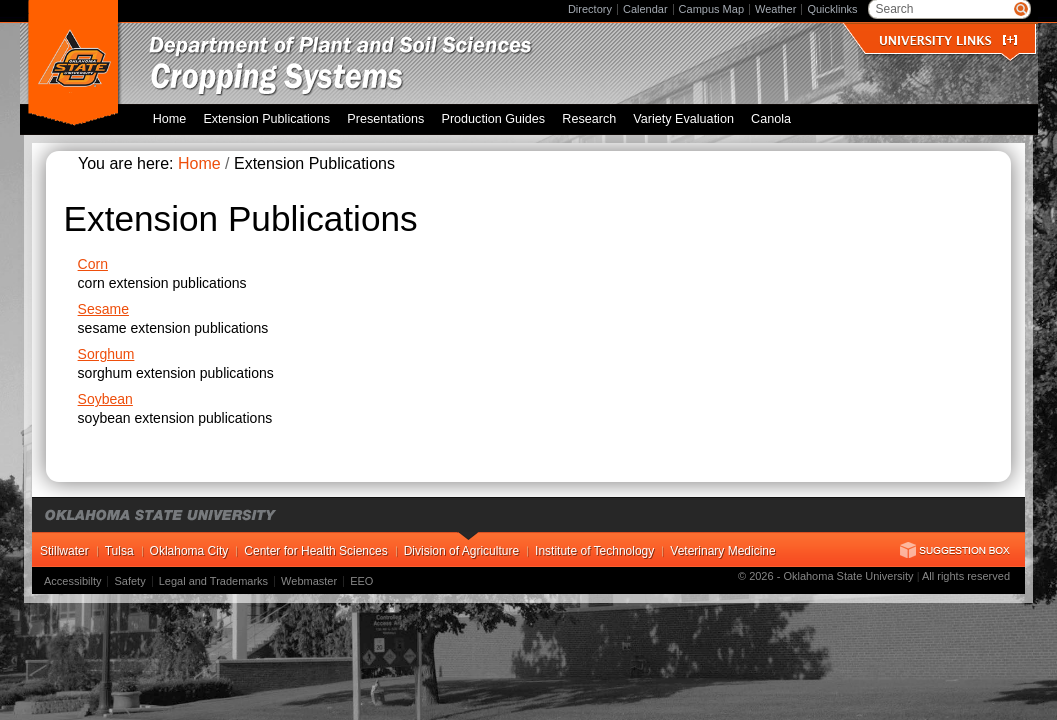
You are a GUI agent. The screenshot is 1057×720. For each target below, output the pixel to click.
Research (589, 119)
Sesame (103, 309)
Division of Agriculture (461, 551)
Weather (775, 9)
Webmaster (309, 581)
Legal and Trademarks (213, 581)
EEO (361, 581)
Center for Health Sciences (315, 551)
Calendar (645, 9)
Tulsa (119, 551)
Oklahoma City (189, 551)
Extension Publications (266, 119)
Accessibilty (72, 581)
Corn (93, 264)
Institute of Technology (594, 551)
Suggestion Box (955, 550)
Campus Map (711, 9)
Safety (129, 581)
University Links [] (948, 40)
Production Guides (493, 119)
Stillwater (64, 551)
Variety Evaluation (683, 119)
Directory (590, 9)
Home (170, 119)
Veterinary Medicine (722, 551)
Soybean (105, 399)
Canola (771, 119)
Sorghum (106, 354)
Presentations (385, 119)
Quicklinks (832, 9)
